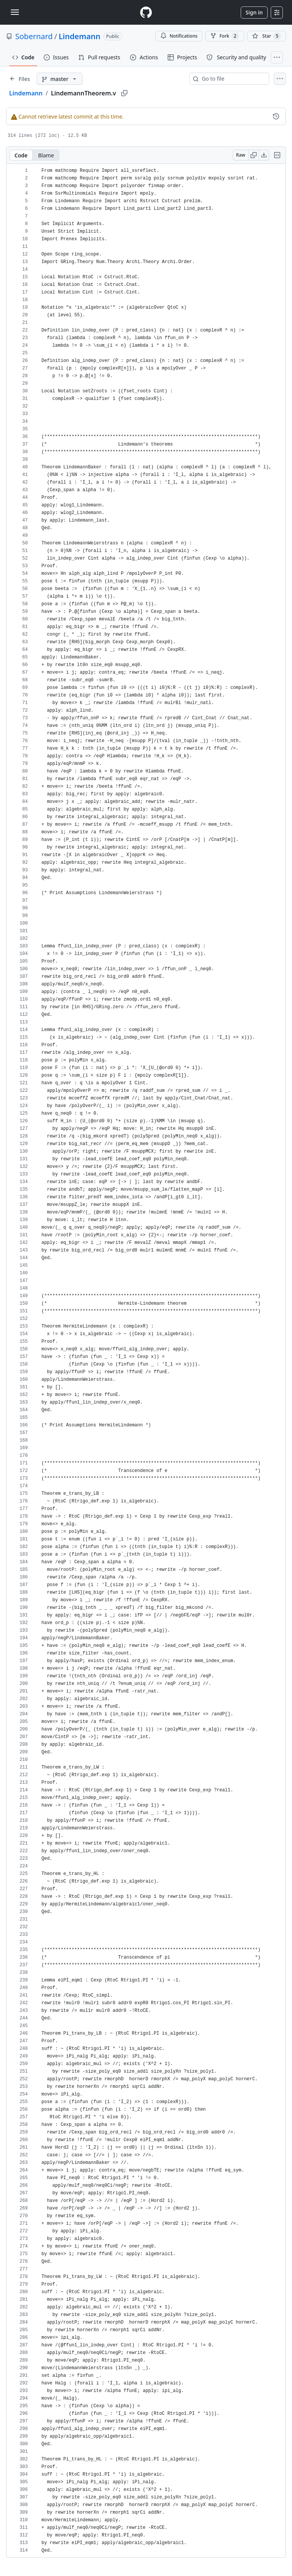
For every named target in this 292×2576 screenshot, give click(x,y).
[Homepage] (146, 12)
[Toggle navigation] (15, 12)
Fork (224, 36)
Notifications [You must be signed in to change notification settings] (178, 36)
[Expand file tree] (19, 79)
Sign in (254, 12)
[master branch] (59, 79)
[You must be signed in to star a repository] (266, 36)
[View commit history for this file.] (276, 116)
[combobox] (232, 78)
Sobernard (34, 36)
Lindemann (79, 36)
